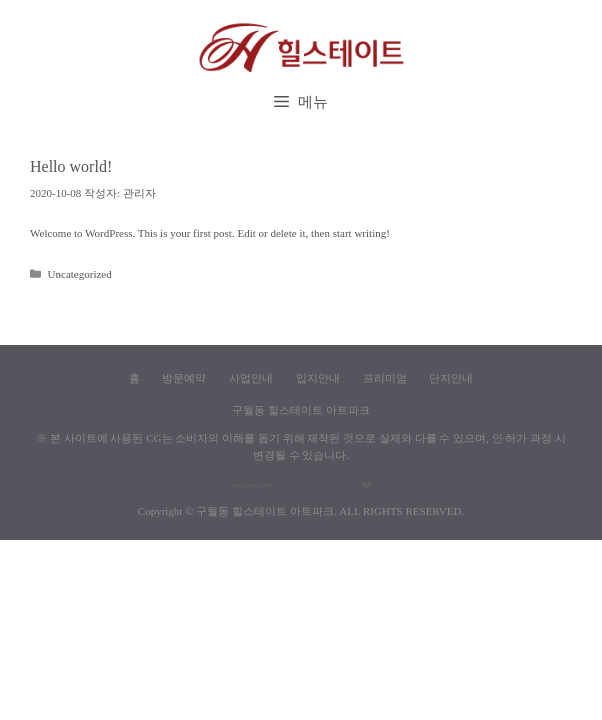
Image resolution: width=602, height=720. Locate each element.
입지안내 (318, 378)
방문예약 (184, 378)
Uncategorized (80, 274)
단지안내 (451, 378)
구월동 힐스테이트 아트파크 (265, 511)
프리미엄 (385, 378)
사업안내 (251, 378)
